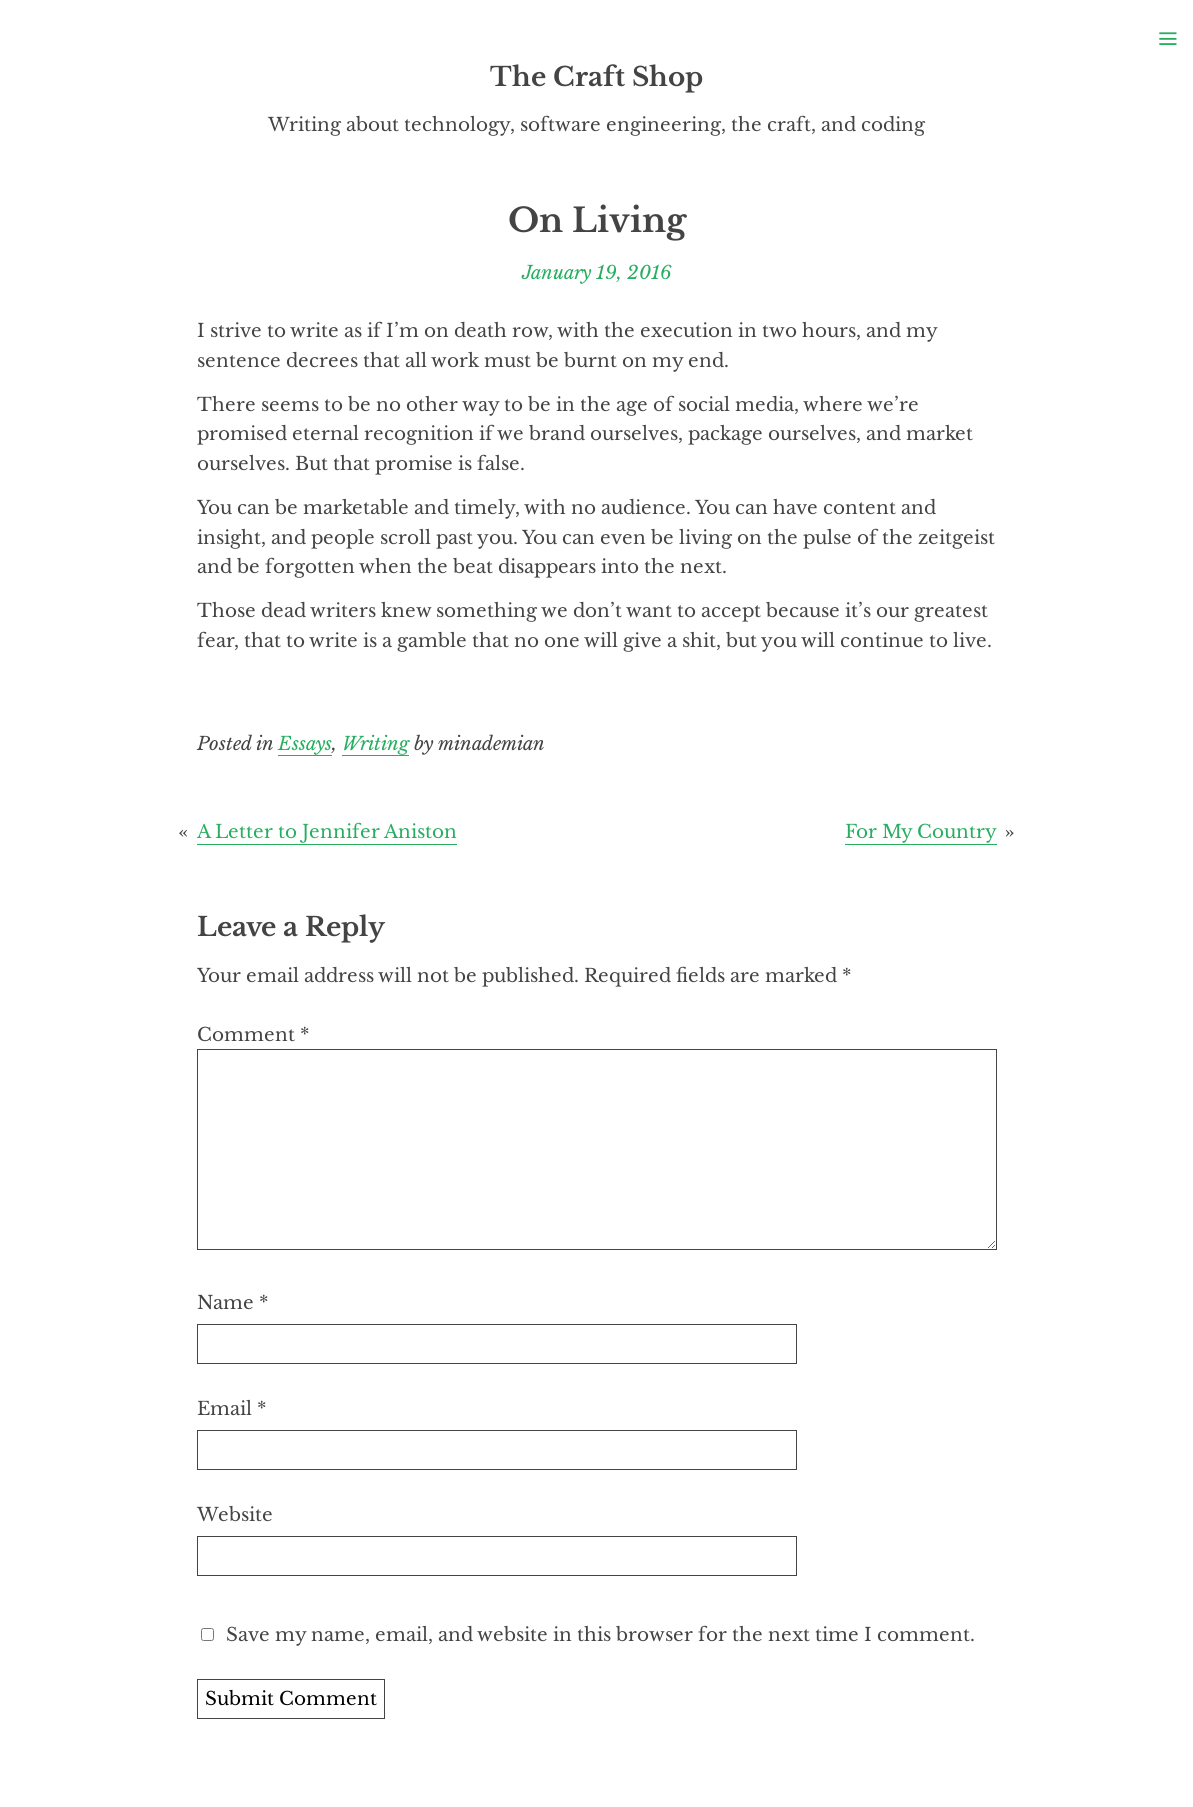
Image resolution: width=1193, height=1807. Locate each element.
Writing (375, 743)
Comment (253, 1034)
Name (232, 1302)
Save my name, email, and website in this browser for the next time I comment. (600, 1634)
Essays (305, 743)
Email (231, 1408)
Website (235, 1514)
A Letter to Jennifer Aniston (327, 831)
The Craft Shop (596, 77)
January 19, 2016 (597, 272)
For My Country (921, 831)
